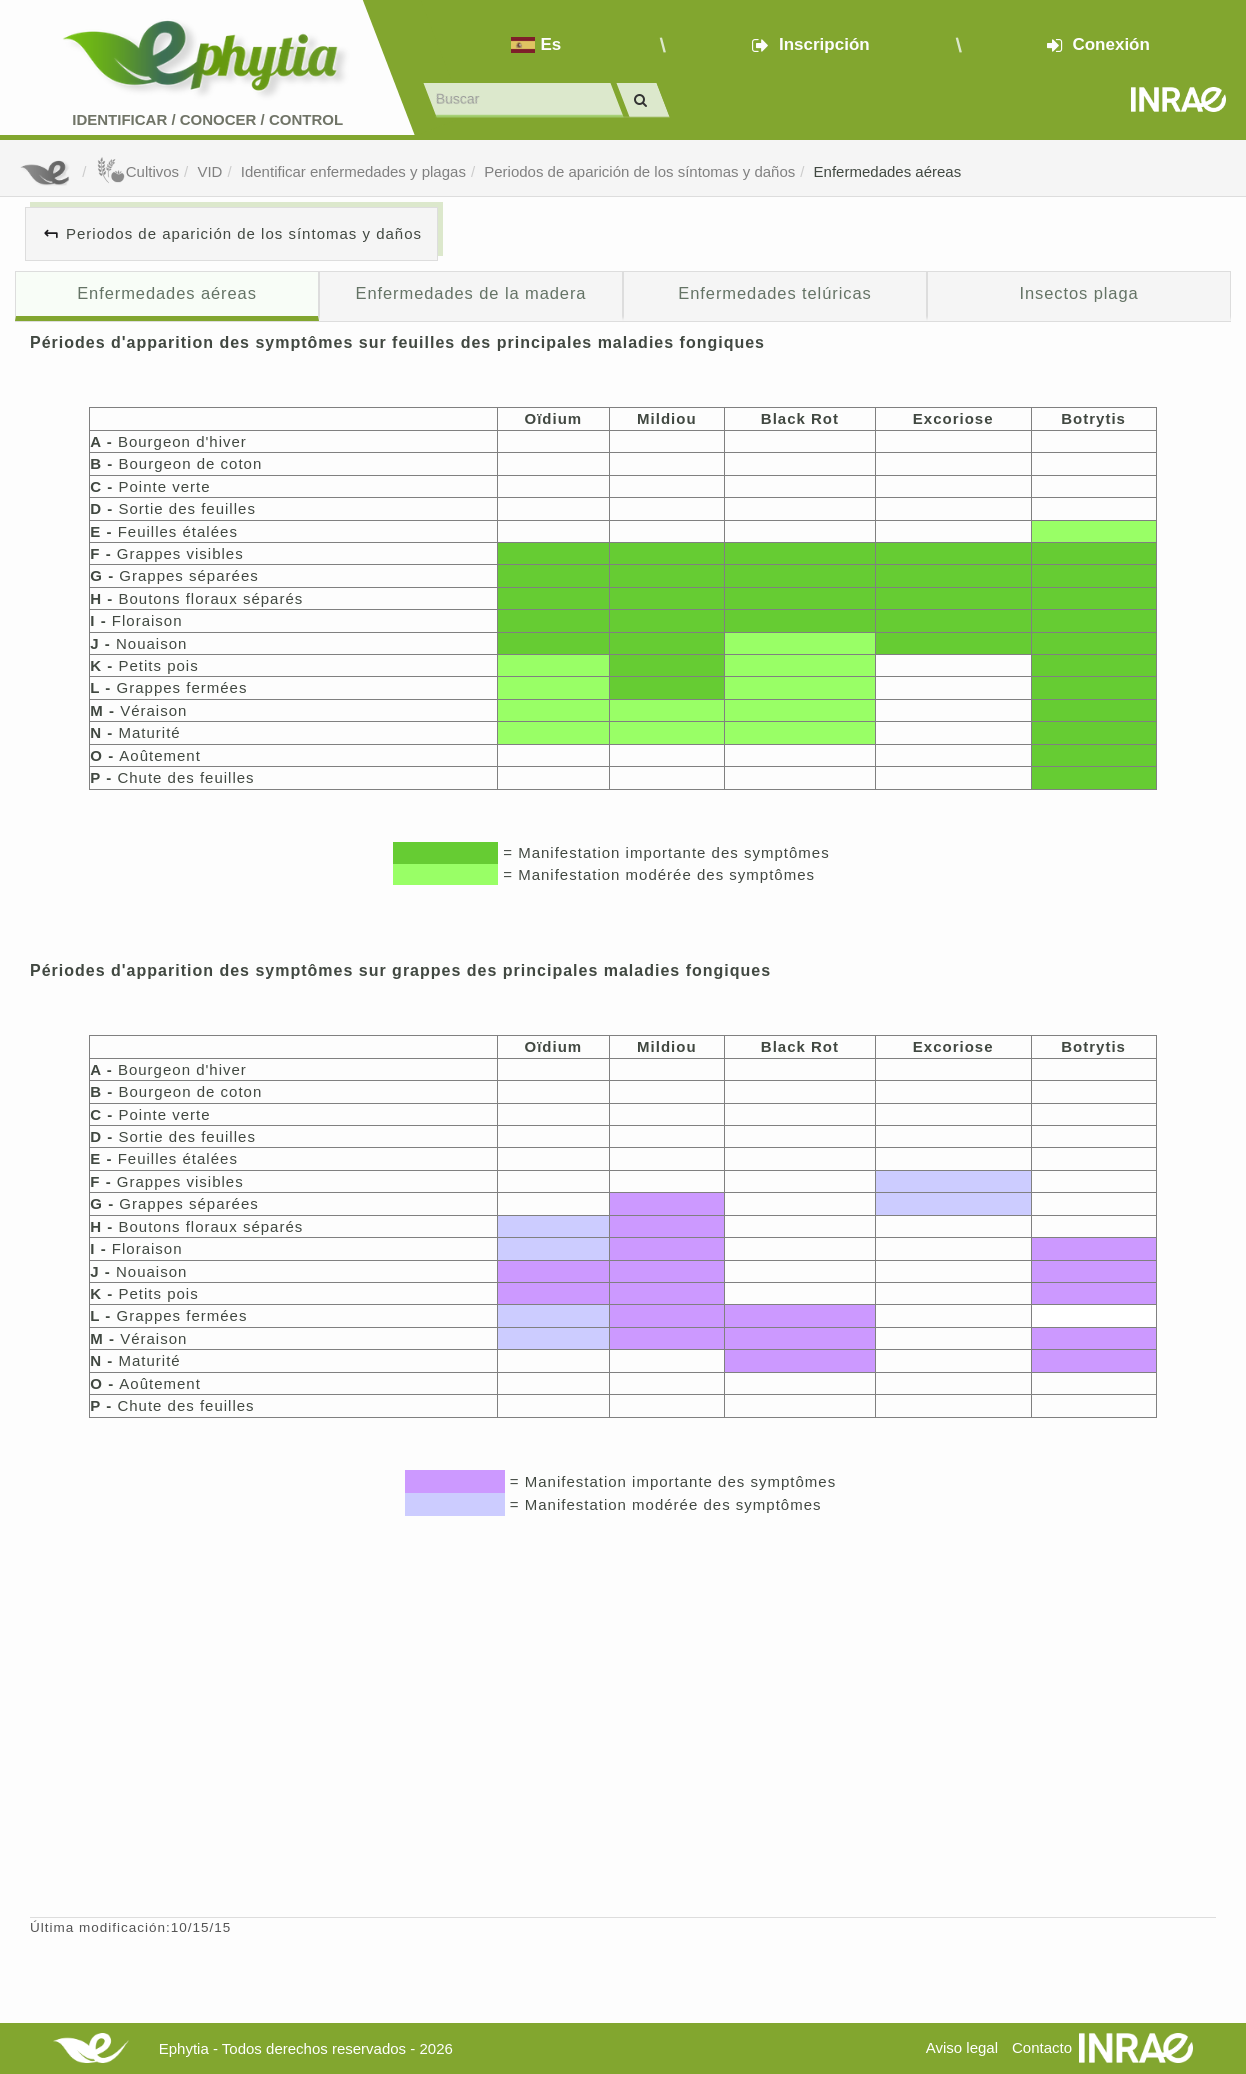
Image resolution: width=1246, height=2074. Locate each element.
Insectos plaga (1078, 293)
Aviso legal (962, 2047)
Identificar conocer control (207, 119)
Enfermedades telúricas (774, 293)
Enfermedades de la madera (471, 293)
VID (209, 171)
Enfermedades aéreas (888, 171)
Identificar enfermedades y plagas (353, 171)
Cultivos (137, 171)
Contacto (1042, 2047)
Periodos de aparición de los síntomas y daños (639, 171)
